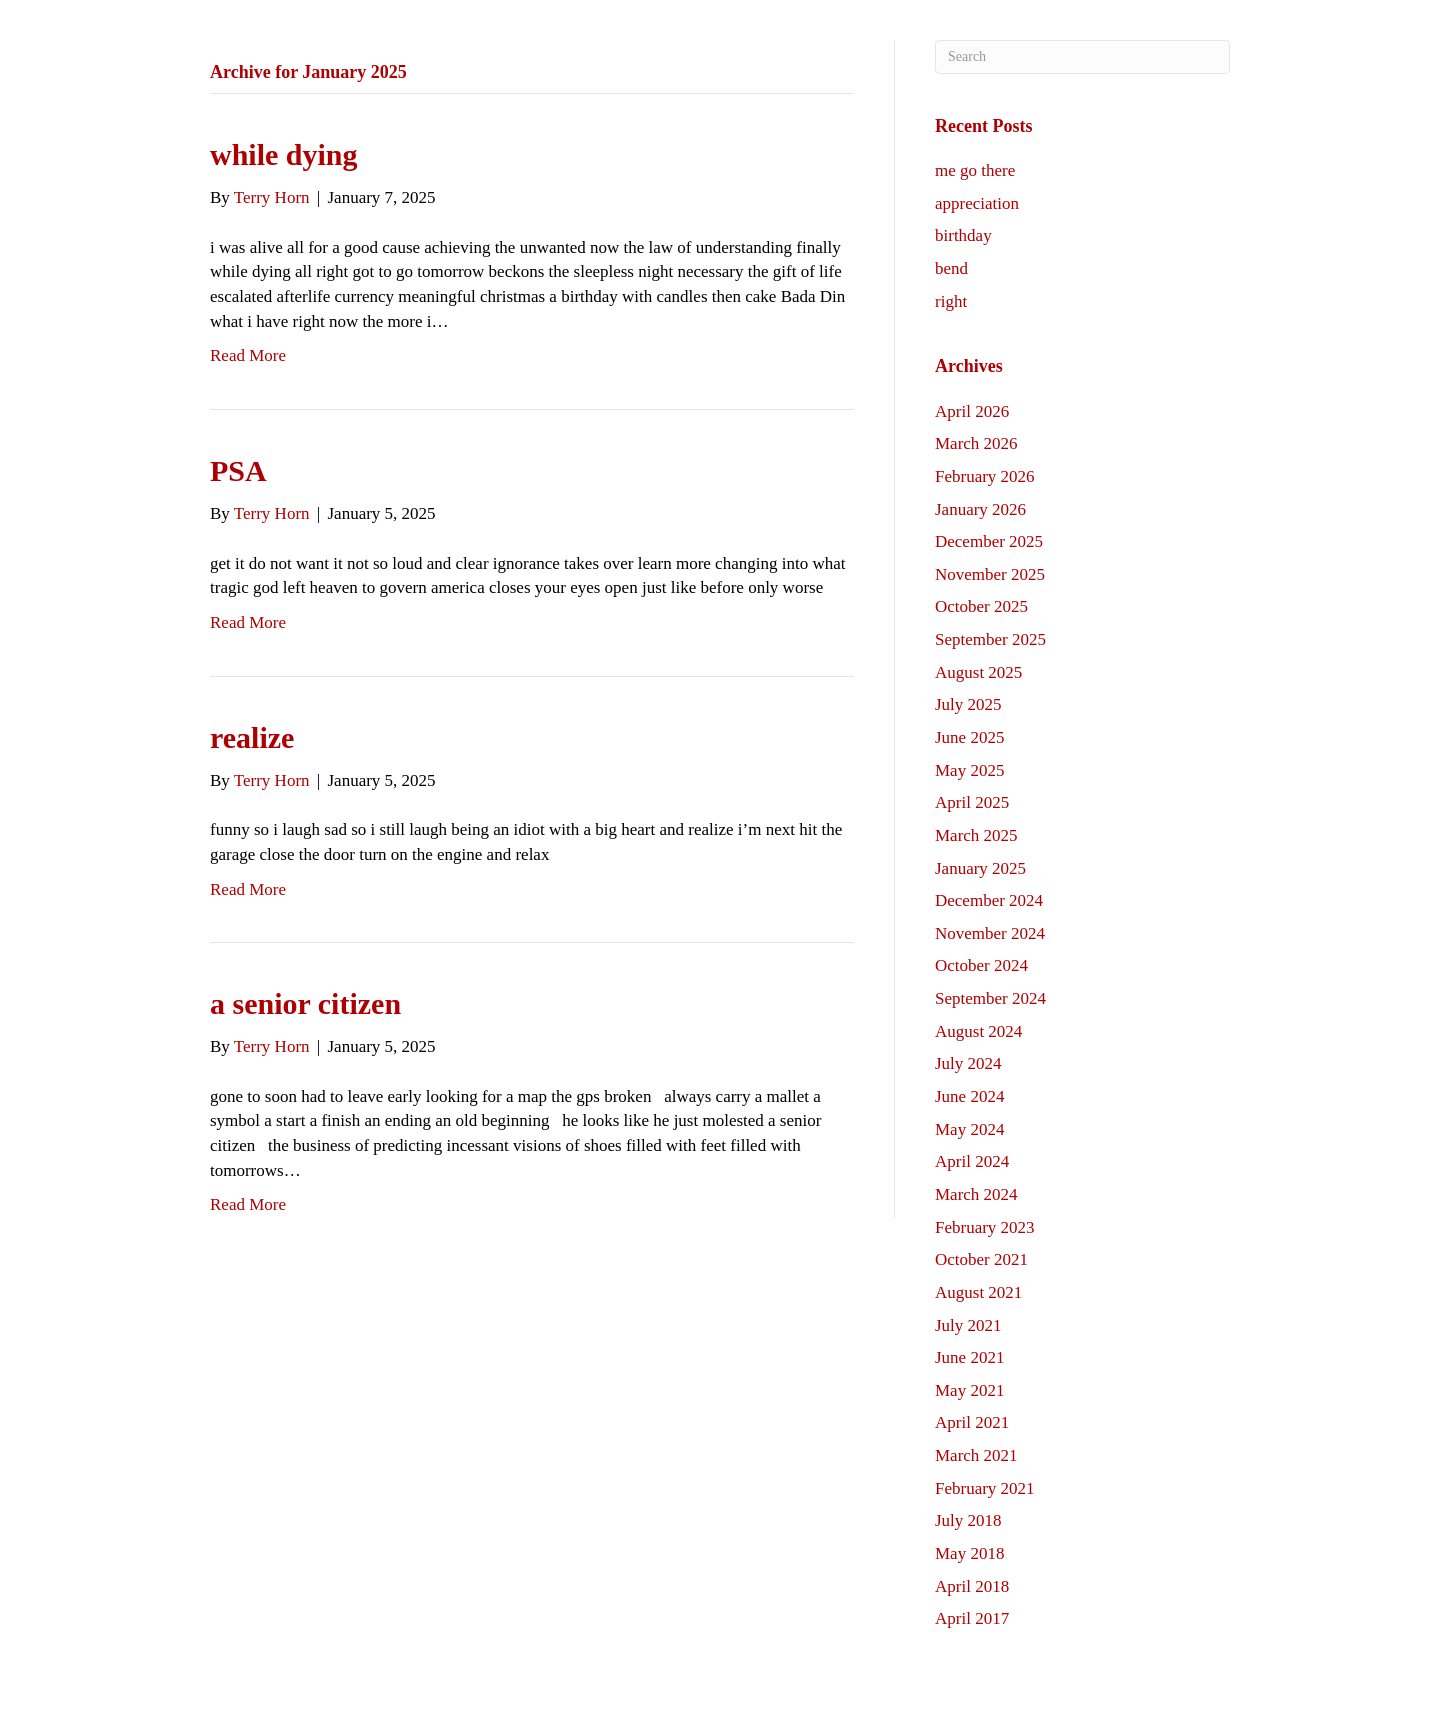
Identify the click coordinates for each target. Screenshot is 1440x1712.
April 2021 (972, 1422)
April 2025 (972, 802)
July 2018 (968, 1520)
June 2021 (969, 1357)
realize (252, 737)
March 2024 (976, 1194)
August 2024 (978, 1031)
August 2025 (978, 672)
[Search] (1082, 57)
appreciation (977, 203)
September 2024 (990, 998)
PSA (238, 470)
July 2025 (968, 704)
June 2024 (969, 1096)
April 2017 (972, 1618)
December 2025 (989, 541)
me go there (975, 170)
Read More (248, 355)
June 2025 (969, 737)
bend (951, 268)
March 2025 (976, 835)
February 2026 (985, 476)
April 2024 (972, 1161)
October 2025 (981, 606)
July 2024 (968, 1063)
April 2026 (972, 411)
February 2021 (985, 1488)
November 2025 (990, 574)
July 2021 (968, 1325)
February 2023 (985, 1227)
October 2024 (981, 965)
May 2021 (969, 1390)
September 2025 (990, 639)
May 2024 (969, 1129)
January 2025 (980, 868)
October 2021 (981, 1259)
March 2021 (976, 1455)
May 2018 (969, 1553)
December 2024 (989, 900)
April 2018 (972, 1586)
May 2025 (969, 770)
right (951, 301)
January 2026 (980, 509)
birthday (963, 235)
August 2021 (978, 1292)
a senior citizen (305, 1003)
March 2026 (976, 443)
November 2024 (990, 933)
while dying (284, 154)
